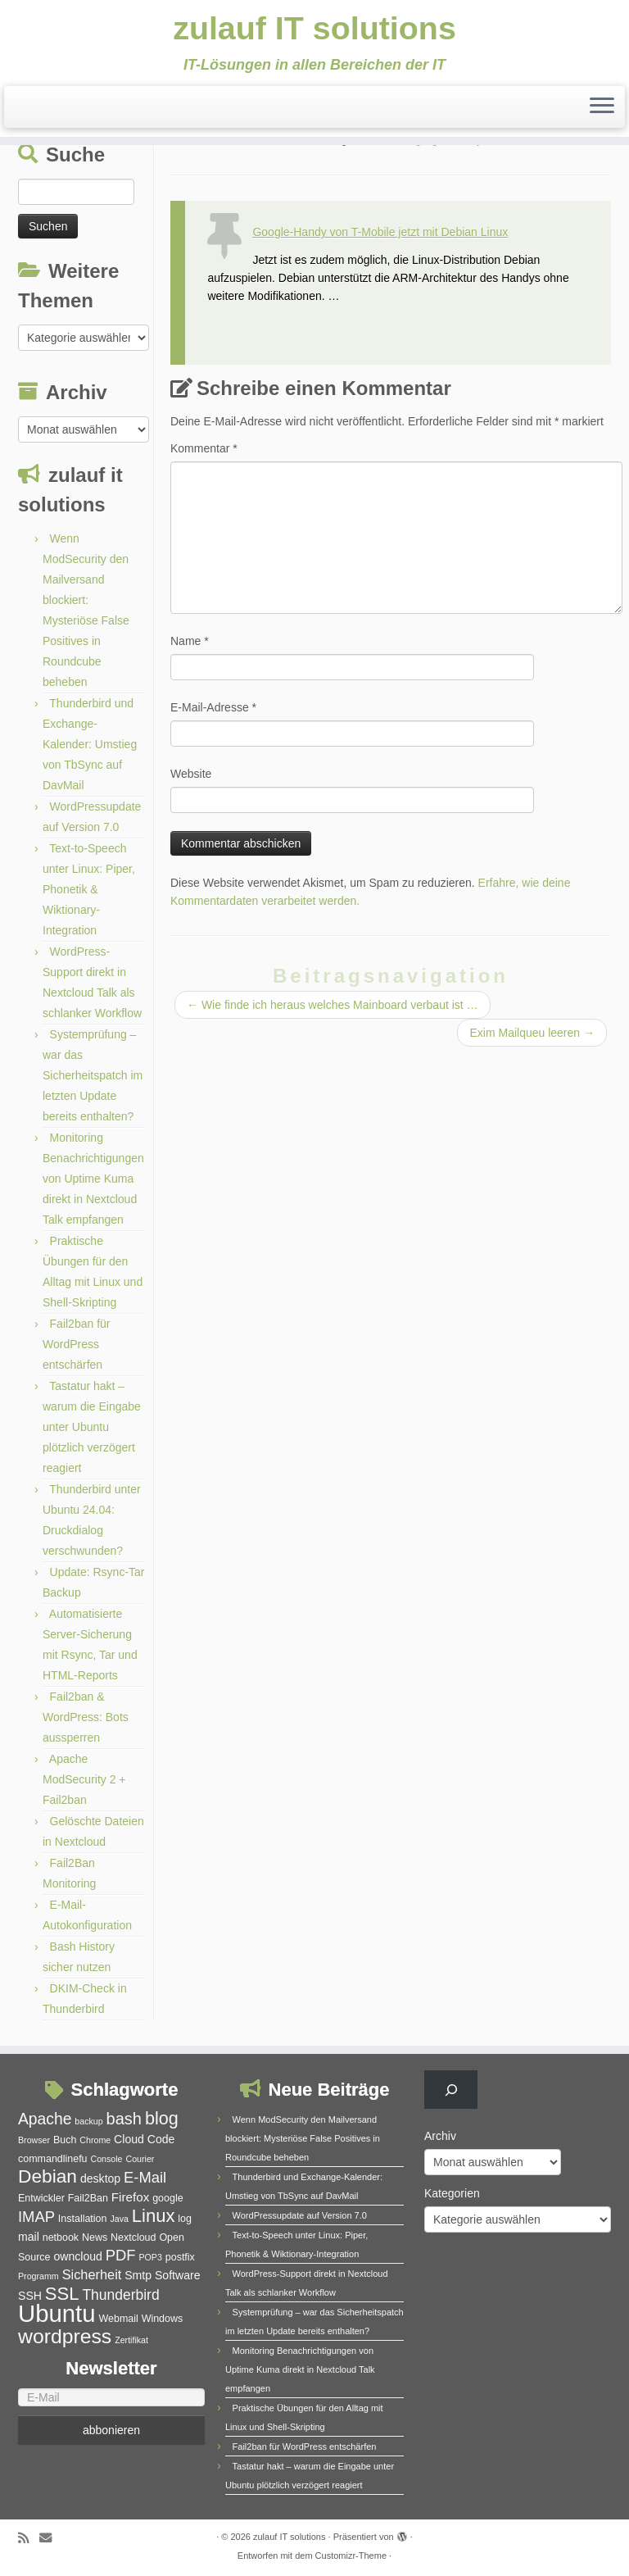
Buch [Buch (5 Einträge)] (64, 2140)
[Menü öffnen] (602, 108)
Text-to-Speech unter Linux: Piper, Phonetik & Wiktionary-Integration (89, 889)
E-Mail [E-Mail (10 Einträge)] (145, 2177)
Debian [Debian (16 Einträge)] (47, 2176)
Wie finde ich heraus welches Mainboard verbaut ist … (332, 1004)
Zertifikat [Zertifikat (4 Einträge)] (131, 2340)
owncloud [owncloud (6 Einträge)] (77, 2256)
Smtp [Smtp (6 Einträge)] (138, 2275)
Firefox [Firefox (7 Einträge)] (130, 2197)
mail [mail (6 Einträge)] (28, 2236)
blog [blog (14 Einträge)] (162, 2118)
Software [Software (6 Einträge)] (178, 2275)
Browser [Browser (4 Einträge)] (34, 2140)
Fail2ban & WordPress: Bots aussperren (86, 1717)
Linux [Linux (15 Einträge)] (153, 2216)
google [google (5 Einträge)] (167, 2198)
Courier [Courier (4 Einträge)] (139, 2159)
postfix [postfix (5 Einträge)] (180, 2257)
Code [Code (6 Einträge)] (161, 2139)
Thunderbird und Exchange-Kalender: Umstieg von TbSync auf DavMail (90, 744)
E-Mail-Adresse (213, 707)
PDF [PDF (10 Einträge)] (121, 2255)
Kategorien (452, 2193)
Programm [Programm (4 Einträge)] (38, 2276)
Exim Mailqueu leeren (532, 1032)
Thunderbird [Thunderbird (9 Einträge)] (120, 2295)
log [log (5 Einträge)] (185, 2218)
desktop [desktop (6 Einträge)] (100, 2178)
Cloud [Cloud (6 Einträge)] (129, 2139)
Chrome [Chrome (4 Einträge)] (95, 2140)
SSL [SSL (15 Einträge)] (62, 2293)
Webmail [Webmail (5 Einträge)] (118, 2318)
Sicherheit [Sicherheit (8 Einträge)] (92, 2274)
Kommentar (204, 448)
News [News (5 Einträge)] (94, 2237)
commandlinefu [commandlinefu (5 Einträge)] (53, 2159)
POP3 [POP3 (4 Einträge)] (149, 2257)
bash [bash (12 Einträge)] (124, 2119)
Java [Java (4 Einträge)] (119, 2219)
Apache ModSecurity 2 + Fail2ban (84, 1779)
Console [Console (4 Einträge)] (106, 2159)
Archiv (440, 2135)
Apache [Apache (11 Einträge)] (44, 2119)
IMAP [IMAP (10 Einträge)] (36, 2216)
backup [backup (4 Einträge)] (88, 2121)
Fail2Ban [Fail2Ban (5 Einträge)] (88, 2198)
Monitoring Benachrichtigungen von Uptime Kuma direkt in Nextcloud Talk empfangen (93, 1178)
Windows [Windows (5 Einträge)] (162, 2318)
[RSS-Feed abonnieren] (28, 2537)
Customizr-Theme (351, 2555)
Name (189, 640)
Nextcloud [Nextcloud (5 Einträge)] (133, 2237)
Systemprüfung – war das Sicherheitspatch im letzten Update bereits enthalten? (93, 1075)
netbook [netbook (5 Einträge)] (61, 2237)
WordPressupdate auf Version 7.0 (300, 2215)
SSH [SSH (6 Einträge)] (30, 2295)
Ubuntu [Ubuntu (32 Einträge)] (57, 2313)
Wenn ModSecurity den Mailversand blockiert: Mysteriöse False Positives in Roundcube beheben (302, 2138)
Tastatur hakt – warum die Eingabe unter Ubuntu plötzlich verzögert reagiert (92, 1426)
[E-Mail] (111, 2397)
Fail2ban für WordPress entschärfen (77, 1344)
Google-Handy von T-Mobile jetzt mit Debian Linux (380, 232)
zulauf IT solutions (314, 29)
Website (190, 773)
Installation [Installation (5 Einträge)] (82, 2218)
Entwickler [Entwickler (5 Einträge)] (41, 2198)
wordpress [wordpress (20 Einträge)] (64, 2336)
